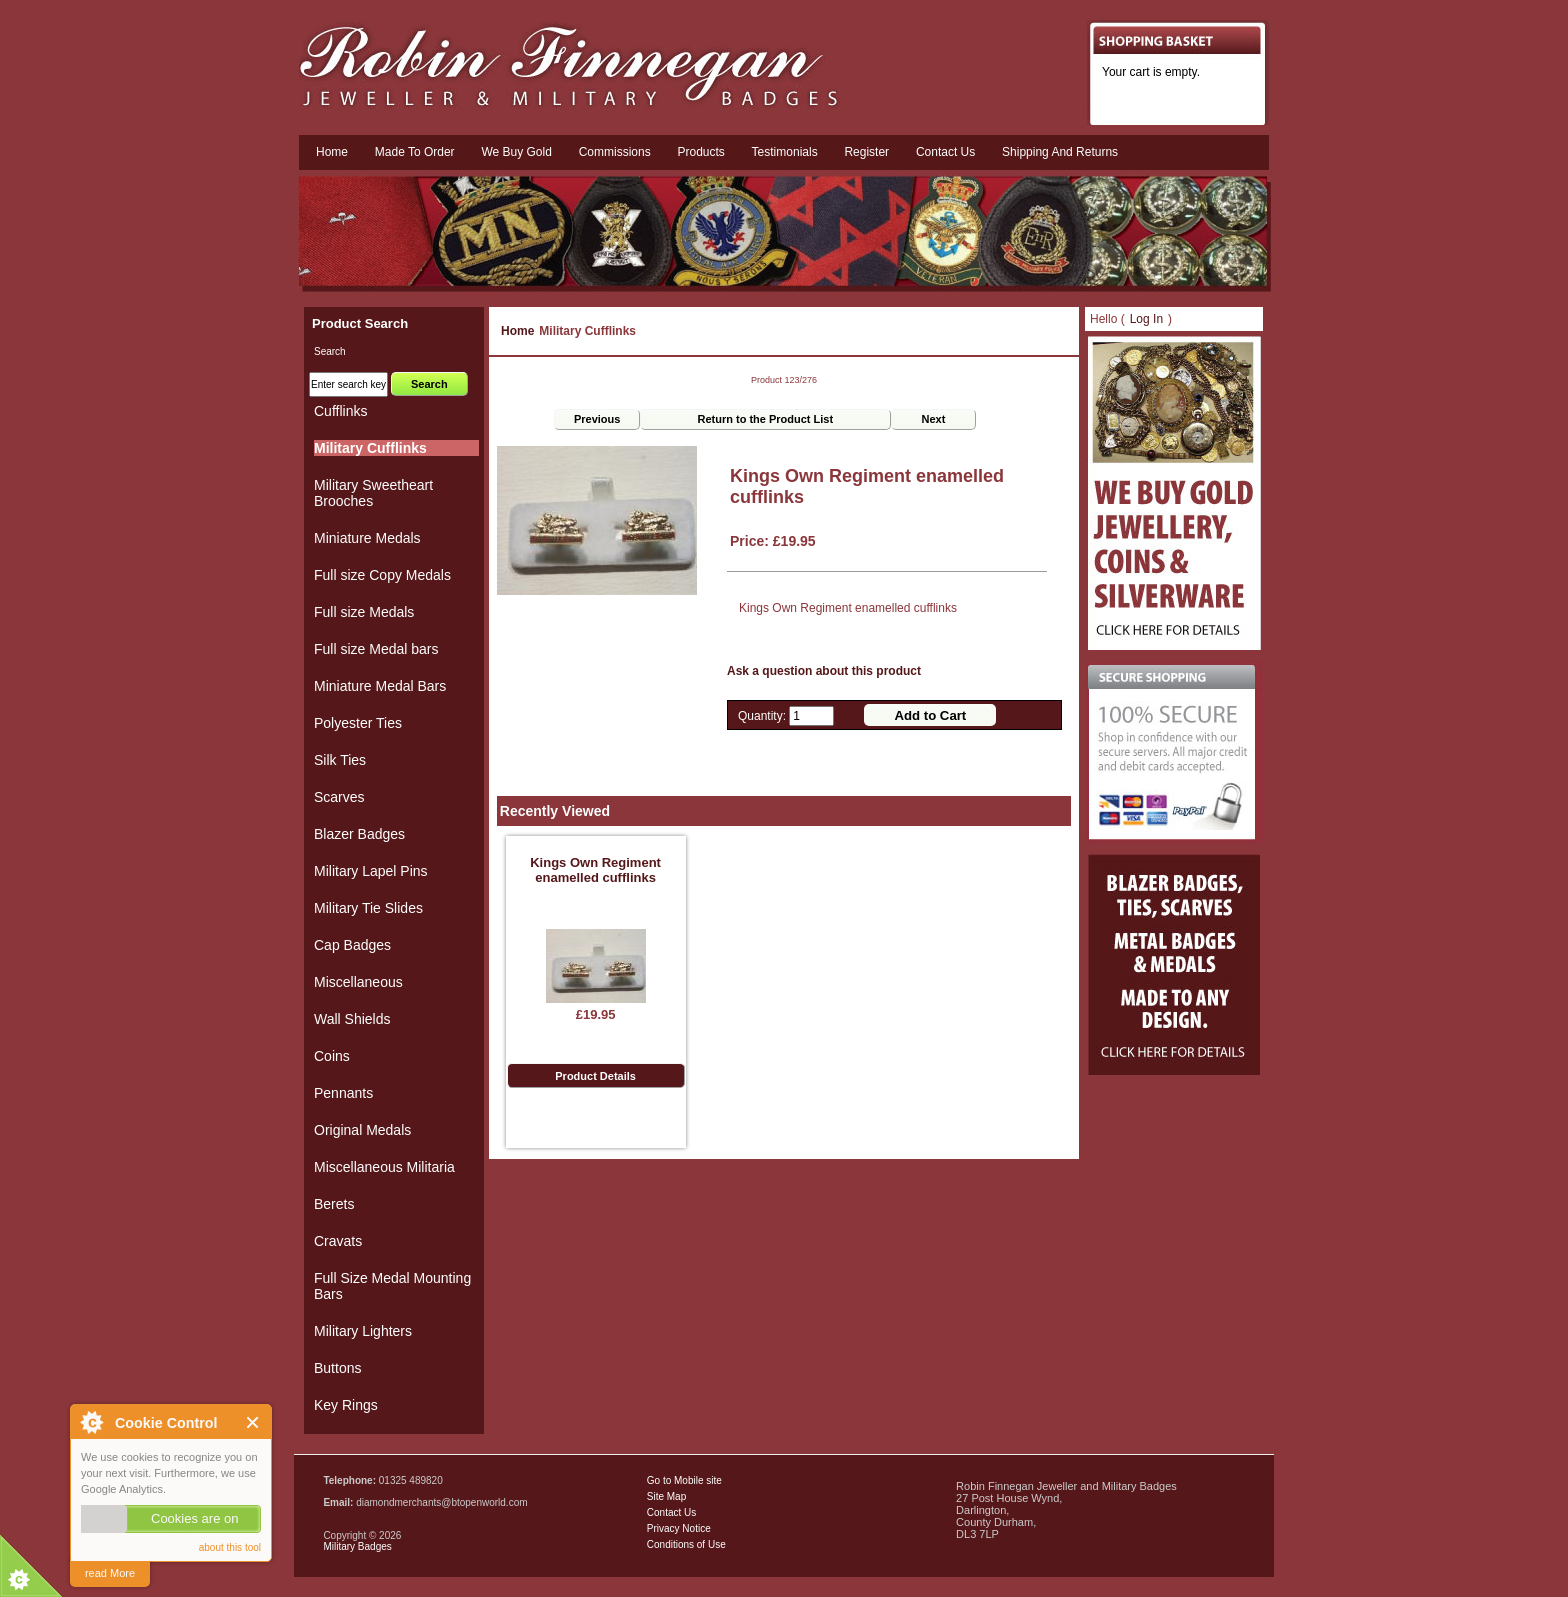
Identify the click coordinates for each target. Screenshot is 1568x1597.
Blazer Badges (359, 834)
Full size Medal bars (376, 649)
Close (253, 1422)
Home (332, 152)
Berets (334, 1204)
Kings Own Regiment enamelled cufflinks (595, 870)
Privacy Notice (679, 1528)
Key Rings (346, 1405)
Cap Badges (352, 945)
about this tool (230, 1547)
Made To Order (415, 152)
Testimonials (785, 152)
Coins (332, 1056)
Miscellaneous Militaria (384, 1167)
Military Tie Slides (368, 908)
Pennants (343, 1093)
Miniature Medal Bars (380, 686)
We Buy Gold (516, 152)
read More (110, 1573)
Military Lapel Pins (371, 871)
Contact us (945, 152)
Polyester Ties (358, 723)
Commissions (615, 152)
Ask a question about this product (824, 671)
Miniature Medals (367, 538)
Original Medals (362, 1130)
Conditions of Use (686, 1544)
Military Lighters (363, 1331)
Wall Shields (352, 1019)
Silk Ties (340, 760)
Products (700, 152)
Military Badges (357, 1546)
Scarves (339, 797)
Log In (1146, 319)
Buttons (337, 1368)
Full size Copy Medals (382, 575)
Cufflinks (340, 411)
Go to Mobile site (684, 1480)
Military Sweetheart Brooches (373, 493)
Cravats (338, 1241)
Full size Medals (364, 612)
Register (866, 152)
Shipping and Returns (1060, 152)
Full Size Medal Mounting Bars (392, 1286)
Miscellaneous (358, 982)
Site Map (666, 1496)
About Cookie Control (91, 1422)
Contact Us (671, 1512)
